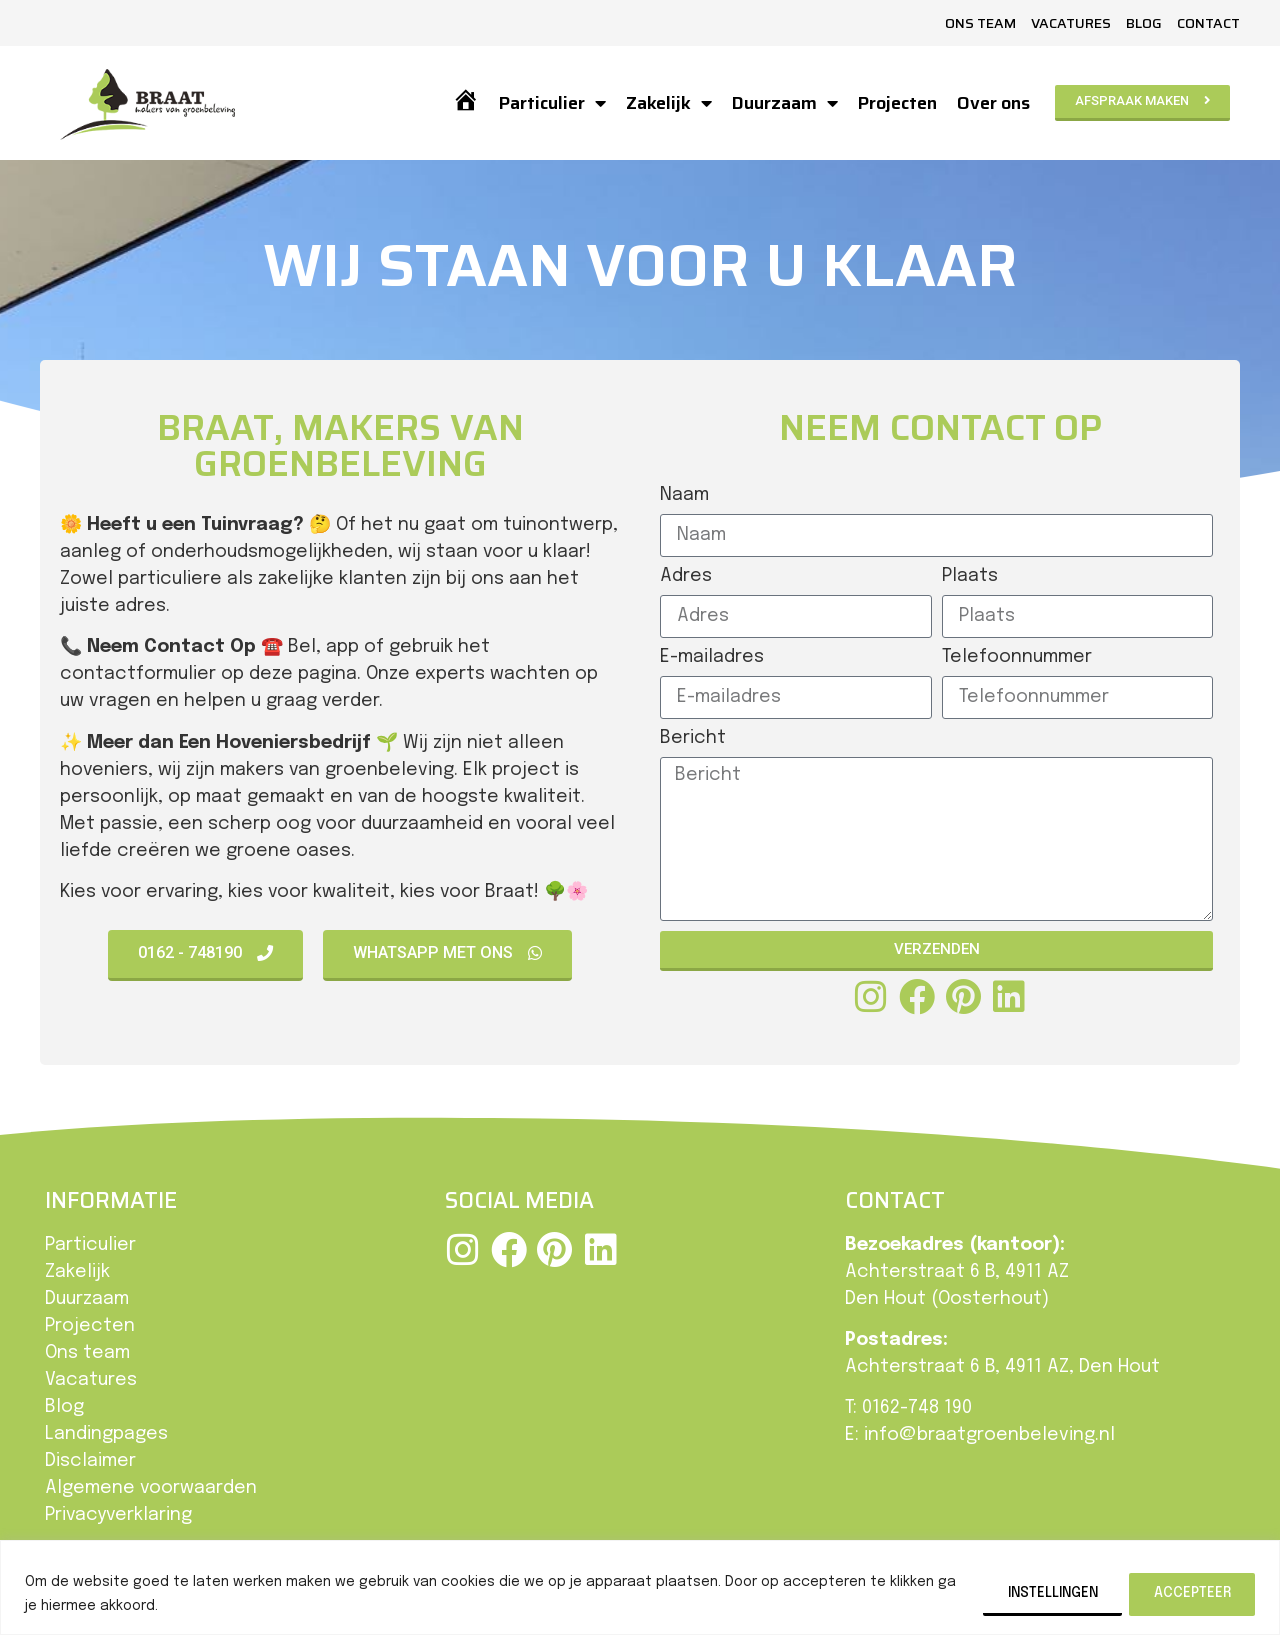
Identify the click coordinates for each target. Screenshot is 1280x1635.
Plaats (970, 576)
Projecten (896, 103)
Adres (686, 576)
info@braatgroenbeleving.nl (989, 1435)
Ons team (980, 23)
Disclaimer (90, 1461)
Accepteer (1189, 1592)
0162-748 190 (917, 1408)
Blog (1144, 23)
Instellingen (1041, 1592)
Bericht (693, 738)
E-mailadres (712, 657)
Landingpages (106, 1434)
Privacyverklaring (118, 1515)
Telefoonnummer (1017, 657)
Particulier (551, 103)
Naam (684, 495)
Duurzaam (784, 103)
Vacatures (1071, 23)
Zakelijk (668, 103)
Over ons (992, 103)
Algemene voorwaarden (151, 1488)
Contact (1208, 23)
